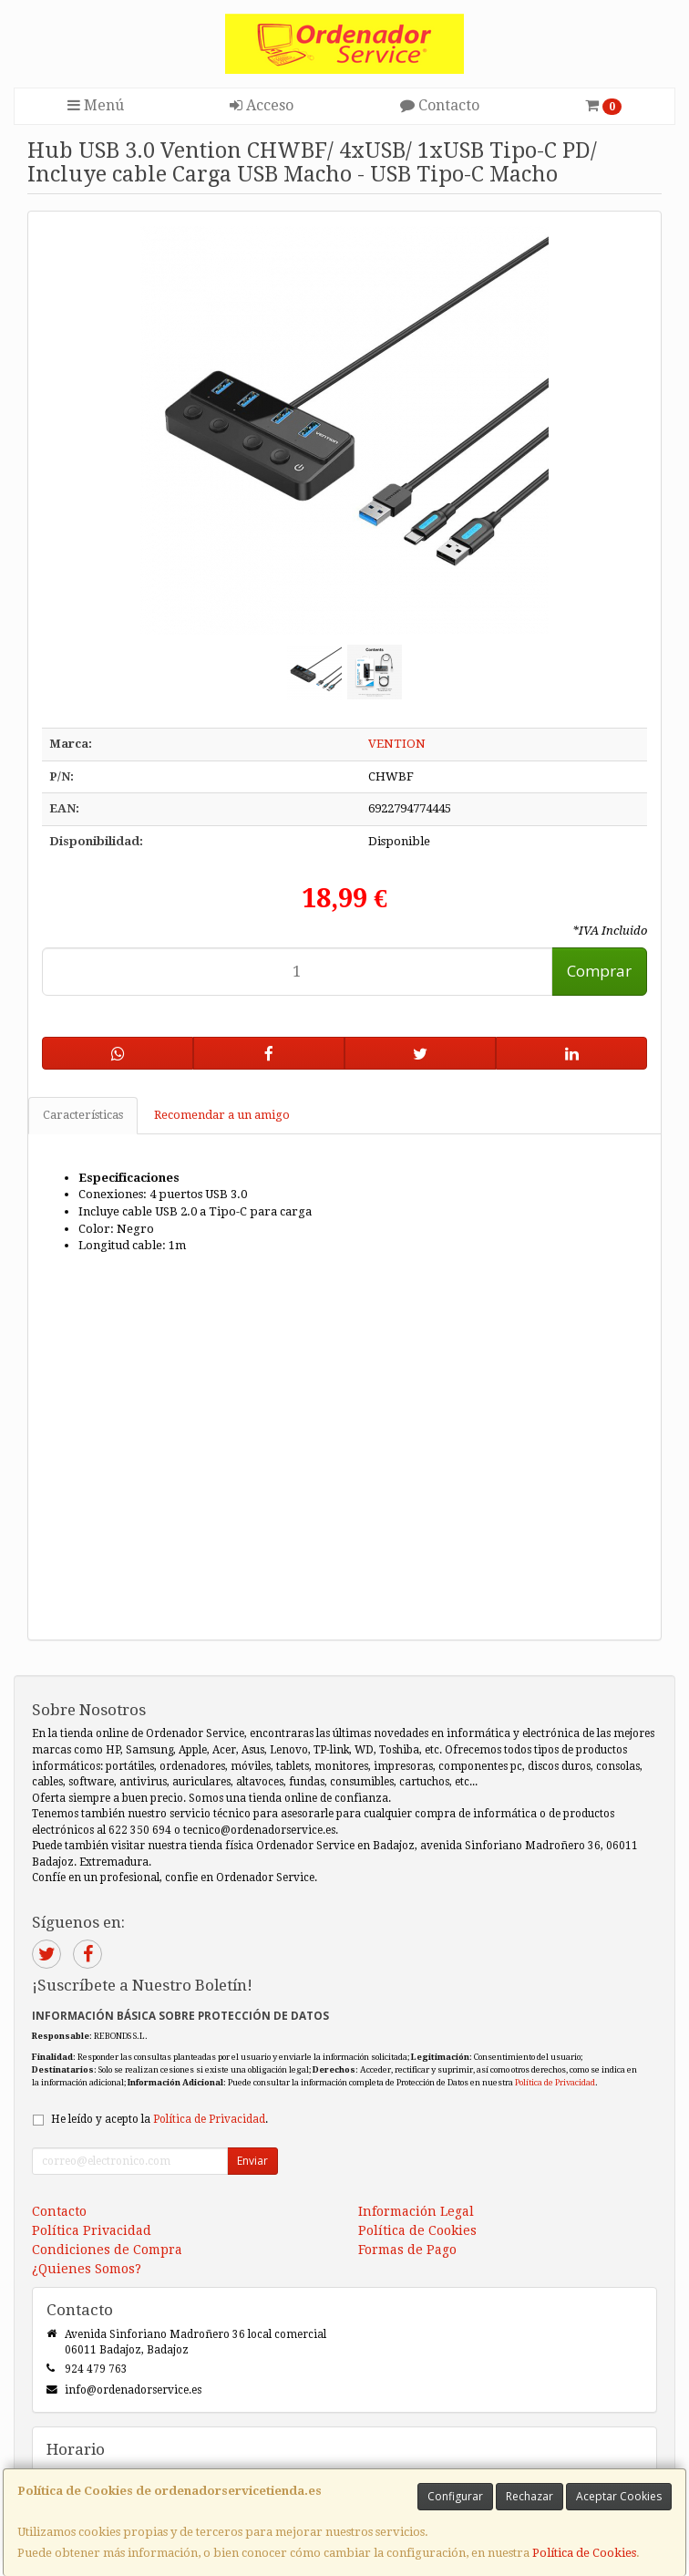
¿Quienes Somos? (86, 2268)
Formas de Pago (407, 2249)
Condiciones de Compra (107, 2249)
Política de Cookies (584, 2553)
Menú (95, 105)
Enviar (252, 2160)
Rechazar (529, 2496)
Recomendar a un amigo (222, 1115)
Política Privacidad (91, 2230)
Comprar (599, 970)
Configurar (455, 2496)
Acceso (261, 105)
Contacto (439, 105)
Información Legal (416, 2211)
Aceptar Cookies (619, 2496)
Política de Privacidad (555, 2082)
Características (83, 1115)
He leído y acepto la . (159, 2119)
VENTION (397, 743)
